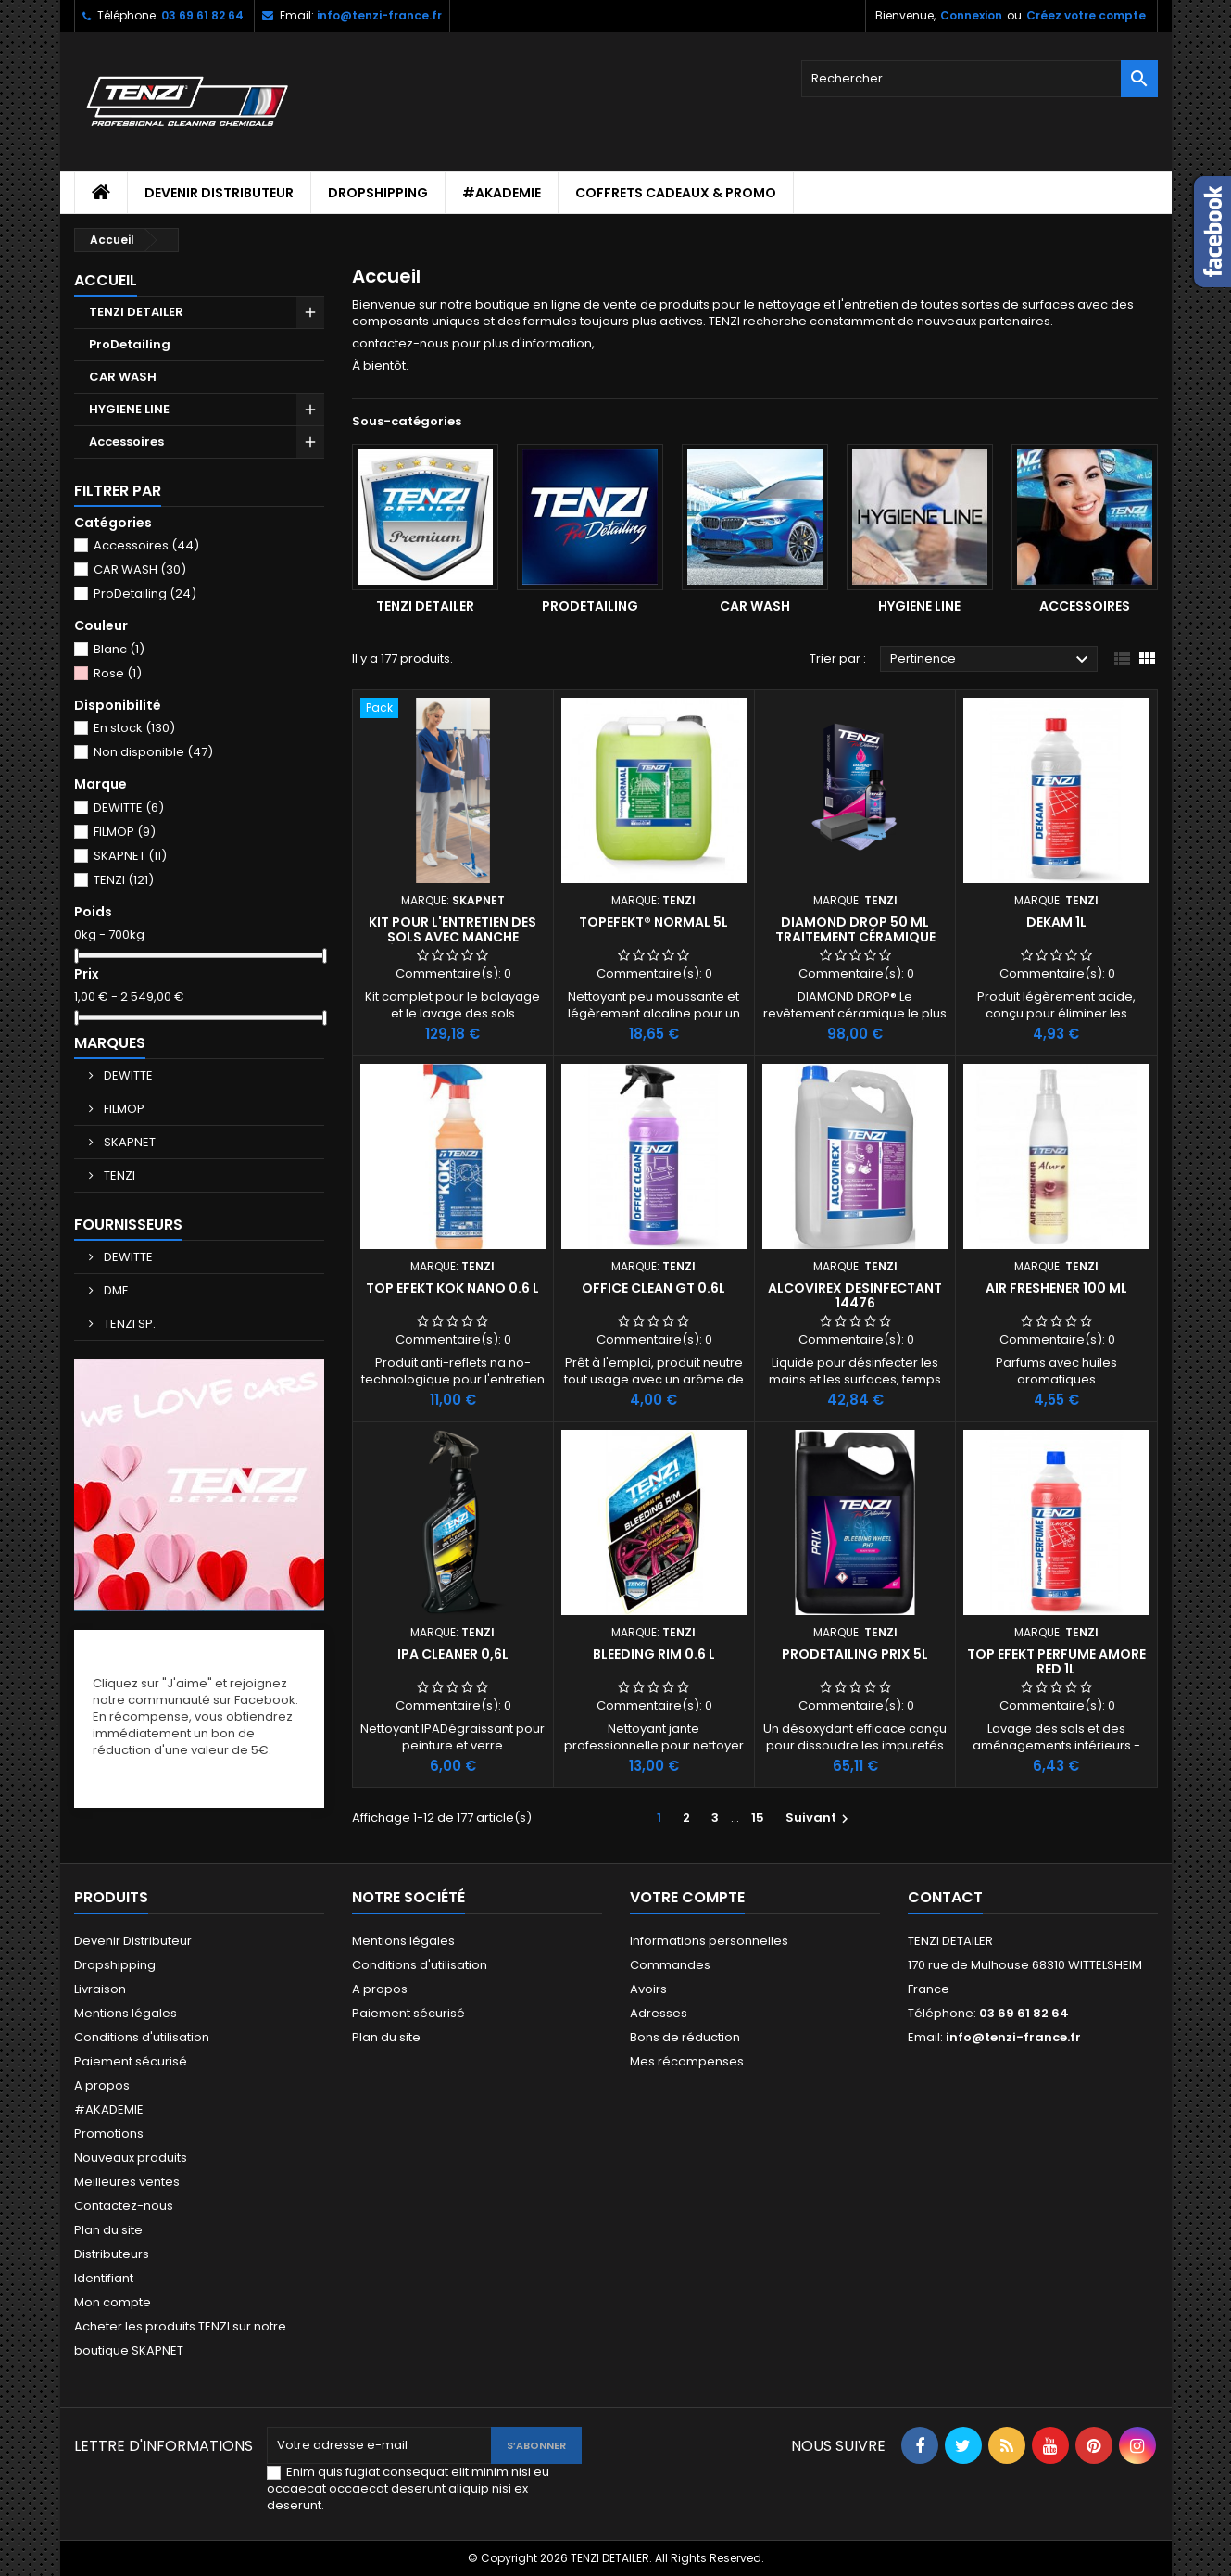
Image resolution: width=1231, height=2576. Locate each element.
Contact (945, 1897)
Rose (118, 673)
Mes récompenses (687, 2061)
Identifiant (103, 2278)
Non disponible (153, 752)
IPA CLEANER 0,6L (453, 1654)
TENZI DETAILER (136, 312)
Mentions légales (125, 2013)
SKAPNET (130, 856)
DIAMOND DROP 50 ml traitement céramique (855, 929)
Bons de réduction (685, 2037)
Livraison (100, 1989)
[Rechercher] (979, 78)
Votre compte (687, 1897)
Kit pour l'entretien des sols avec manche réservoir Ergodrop (452, 937)
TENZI (124, 880)
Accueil (105, 280)
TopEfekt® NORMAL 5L (653, 922)
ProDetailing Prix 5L (855, 1654)
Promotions (109, 2133)
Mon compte (112, 2302)
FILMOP (125, 831)
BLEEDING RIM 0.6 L (654, 1654)
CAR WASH (123, 376)
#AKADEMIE (501, 192)
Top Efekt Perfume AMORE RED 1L (1056, 1661)
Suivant (819, 1817)
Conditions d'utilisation (141, 2037)
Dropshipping (378, 192)
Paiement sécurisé (130, 2061)
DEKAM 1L (1056, 922)
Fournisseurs (128, 1224)
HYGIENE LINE (129, 409)
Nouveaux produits (130, 2157)
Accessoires (126, 441)
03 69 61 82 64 (202, 15)
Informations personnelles (709, 1941)
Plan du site (108, 2230)
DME (115, 1290)
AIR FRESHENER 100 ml (1056, 1288)
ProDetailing (129, 344)
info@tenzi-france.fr (379, 15)
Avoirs (648, 1989)
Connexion (971, 15)
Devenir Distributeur (219, 192)
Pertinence (991, 660)
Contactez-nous (123, 2206)
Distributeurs (111, 2254)
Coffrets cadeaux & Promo (675, 192)
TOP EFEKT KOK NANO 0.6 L (452, 1288)
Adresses (658, 2013)
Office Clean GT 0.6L (653, 1288)
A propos (102, 2085)
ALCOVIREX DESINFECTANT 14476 (855, 1295)
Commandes (670, 1965)
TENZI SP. (128, 1323)
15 (757, 1817)
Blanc (119, 649)
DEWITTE (129, 807)
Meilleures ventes (127, 2182)
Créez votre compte (1086, 15)
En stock (134, 728)
